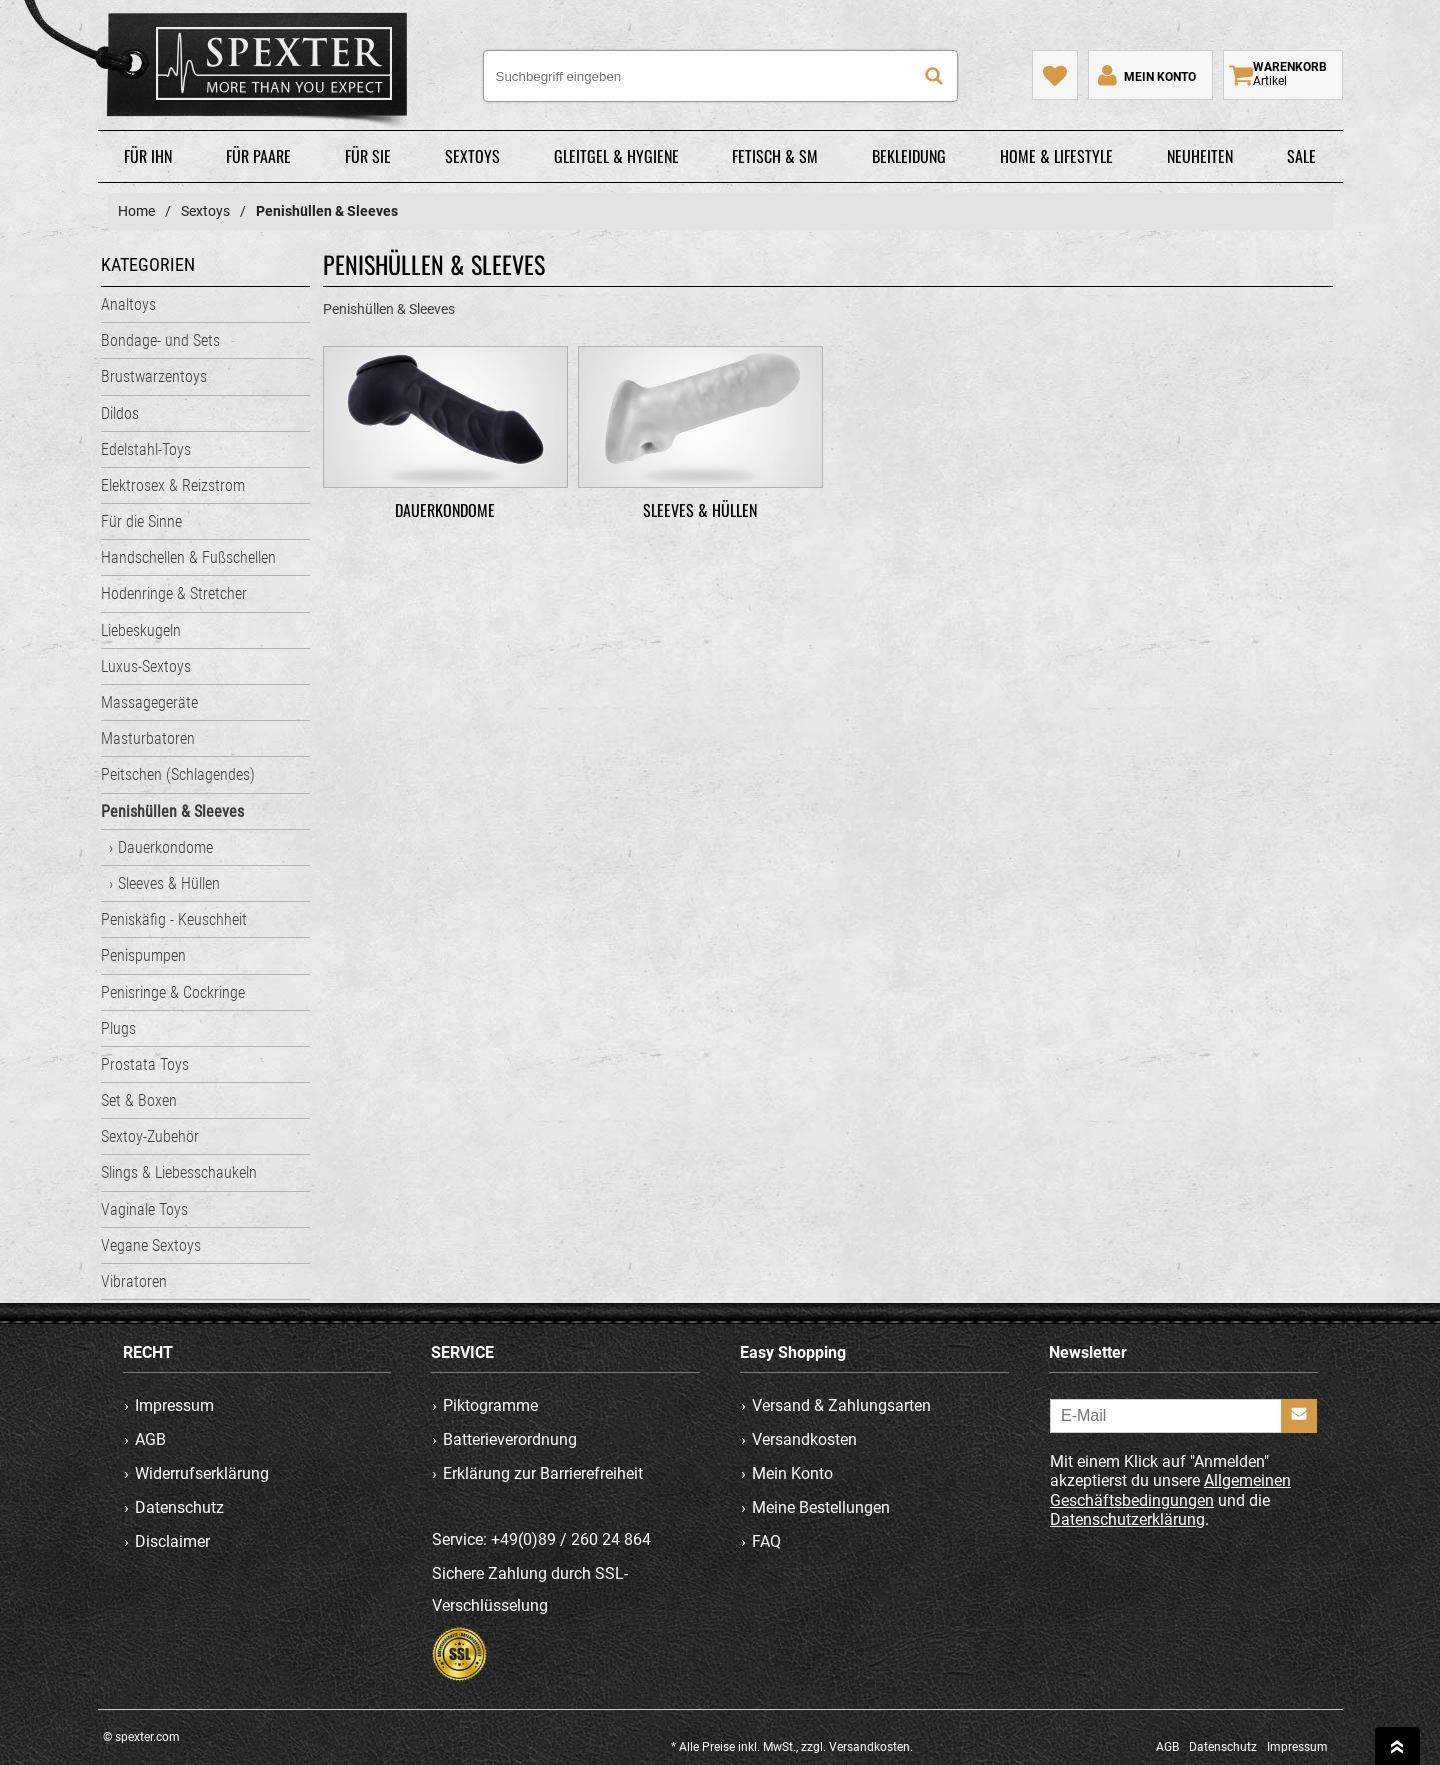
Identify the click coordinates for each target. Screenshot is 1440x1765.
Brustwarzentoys (154, 376)
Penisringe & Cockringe (173, 992)
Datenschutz (179, 1507)
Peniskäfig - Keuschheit (174, 919)
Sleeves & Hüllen (169, 883)
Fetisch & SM (775, 156)
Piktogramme (491, 1405)
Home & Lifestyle (1056, 156)
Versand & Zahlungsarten (841, 1405)
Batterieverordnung (511, 1439)
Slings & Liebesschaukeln (179, 1172)
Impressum (174, 1405)
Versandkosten (804, 1439)
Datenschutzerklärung (1127, 1519)
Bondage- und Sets (160, 340)
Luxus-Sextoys (146, 666)
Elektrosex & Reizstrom (173, 485)
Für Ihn (148, 156)
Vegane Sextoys (151, 1245)
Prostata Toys (145, 1064)
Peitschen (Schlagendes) (178, 774)
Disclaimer (172, 1541)
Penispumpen (143, 955)
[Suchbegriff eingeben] (720, 76)
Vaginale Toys (144, 1209)
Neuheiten (1200, 156)
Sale (1301, 156)
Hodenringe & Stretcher (174, 593)
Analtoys (128, 304)
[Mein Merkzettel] (1055, 75)
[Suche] (934, 76)
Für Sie (368, 156)
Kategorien (148, 264)
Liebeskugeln (141, 630)
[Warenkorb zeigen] (1283, 75)
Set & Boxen (139, 1100)
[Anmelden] (1299, 1416)
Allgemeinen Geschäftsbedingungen (1170, 1491)
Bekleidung (909, 156)
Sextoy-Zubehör (150, 1136)
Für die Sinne (141, 521)
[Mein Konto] (1145, 75)
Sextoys (472, 156)
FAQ (766, 1541)
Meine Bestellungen (821, 1507)
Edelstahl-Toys (146, 449)
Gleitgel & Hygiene (616, 156)
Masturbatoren (148, 738)
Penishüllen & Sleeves (172, 811)
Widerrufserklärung (202, 1473)
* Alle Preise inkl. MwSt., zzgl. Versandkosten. (792, 1747)
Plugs (118, 1028)
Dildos (120, 413)
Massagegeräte (149, 702)
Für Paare (258, 156)
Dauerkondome (165, 847)
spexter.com (224, 69)
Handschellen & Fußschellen (188, 557)
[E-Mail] (1183, 1416)
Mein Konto (792, 1473)
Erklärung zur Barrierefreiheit (544, 1473)
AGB (150, 1439)
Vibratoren (134, 1281)
